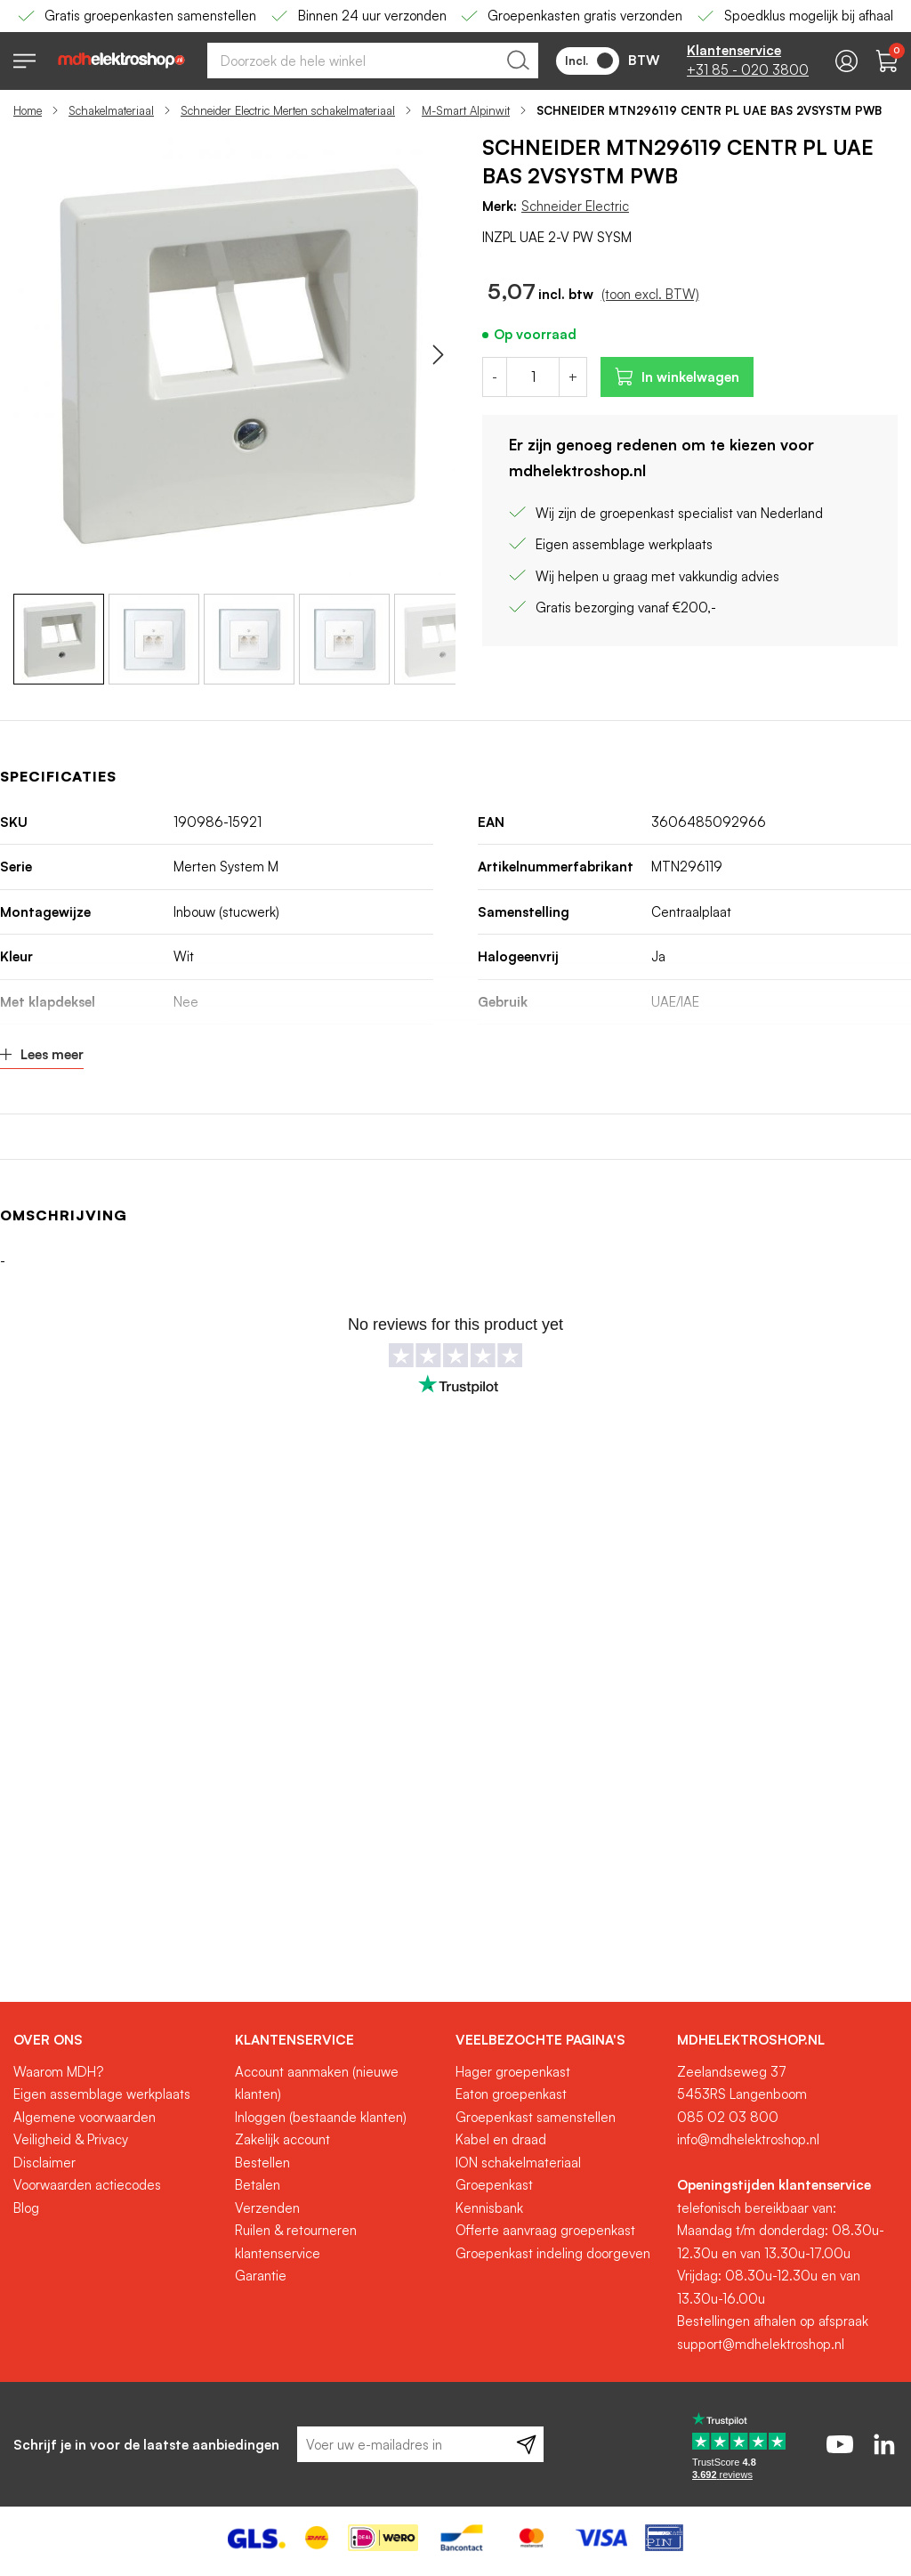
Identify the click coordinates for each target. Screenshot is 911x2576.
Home (27, 110)
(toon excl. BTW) (650, 294)
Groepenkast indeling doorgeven (553, 2253)
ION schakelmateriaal (518, 2162)
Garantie (260, 2275)
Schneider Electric (575, 206)
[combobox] (372, 60)
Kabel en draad (501, 2139)
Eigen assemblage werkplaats (101, 2094)
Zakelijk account (282, 2139)
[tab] (117, 2040)
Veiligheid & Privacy (70, 2139)
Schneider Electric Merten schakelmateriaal (288, 110)
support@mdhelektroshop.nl (760, 2344)
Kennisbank (489, 2207)
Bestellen (262, 2162)
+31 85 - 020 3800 (748, 69)
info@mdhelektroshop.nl (748, 2139)
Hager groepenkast (513, 2071)
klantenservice (277, 2253)
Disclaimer (44, 2162)
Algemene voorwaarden (84, 2117)
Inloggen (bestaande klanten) (321, 2117)
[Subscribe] (526, 2444)
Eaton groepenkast (511, 2094)
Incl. (589, 61)
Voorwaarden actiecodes (87, 2184)
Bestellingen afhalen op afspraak (772, 2321)
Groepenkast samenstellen (536, 2117)
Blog (26, 2207)
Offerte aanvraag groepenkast (545, 2230)
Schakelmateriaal (111, 110)
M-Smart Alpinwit (466, 110)
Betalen (257, 2184)
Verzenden (267, 2207)
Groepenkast (494, 2184)
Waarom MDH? (58, 2071)
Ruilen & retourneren (296, 2230)
